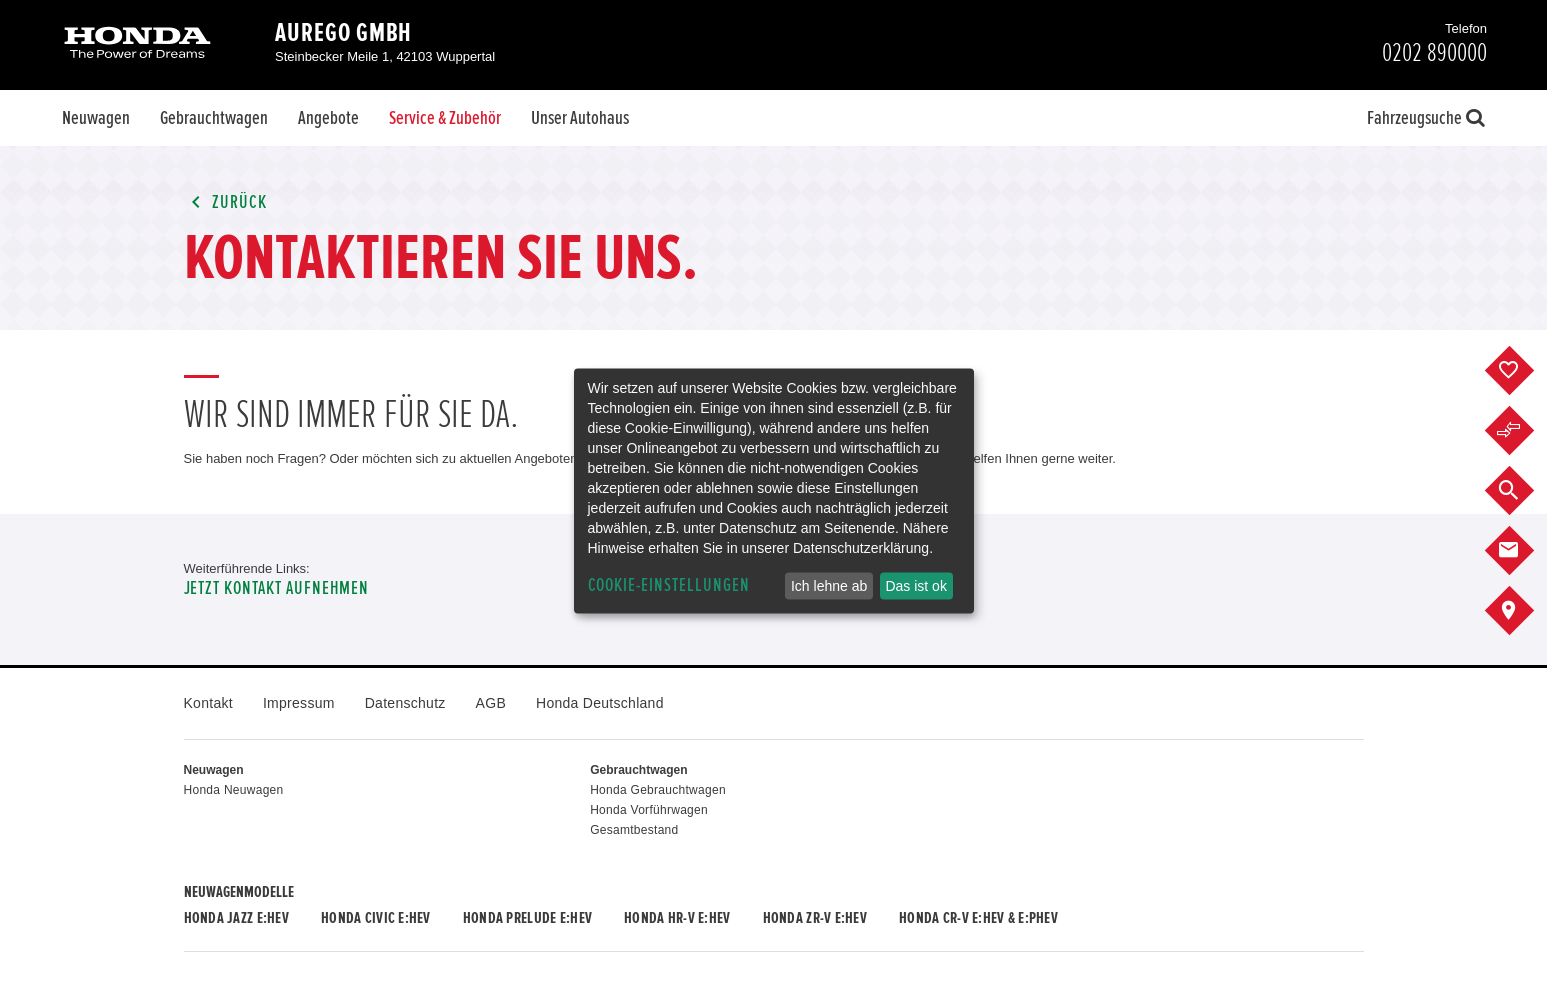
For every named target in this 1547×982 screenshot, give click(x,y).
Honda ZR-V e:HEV (815, 918)
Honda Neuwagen (234, 790)
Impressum (299, 703)
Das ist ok (915, 586)
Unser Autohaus (580, 118)
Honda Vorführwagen (649, 810)
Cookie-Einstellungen (669, 585)
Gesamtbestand (634, 830)
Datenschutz (405, 703)
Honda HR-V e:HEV (677, 918)
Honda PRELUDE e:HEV (527, 918)
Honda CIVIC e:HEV (376, 918)
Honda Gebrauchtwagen (658, 790)
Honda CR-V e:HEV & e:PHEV (978, 918)
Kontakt (208, 703)
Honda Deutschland (600, 703)
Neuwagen (96, 118)
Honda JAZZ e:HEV (236, 918)
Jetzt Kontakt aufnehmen (277, 588)
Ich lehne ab (829, 586)
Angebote (328, 118)
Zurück (226, 202)
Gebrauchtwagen (214, 118)
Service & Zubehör (445, 118)
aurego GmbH (343, 33)
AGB (491, 703)
